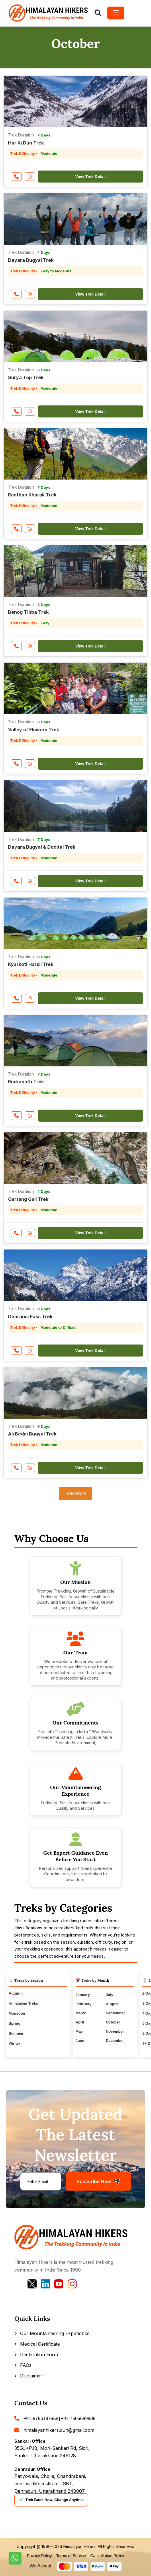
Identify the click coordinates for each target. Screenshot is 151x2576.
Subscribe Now (98, 2181)
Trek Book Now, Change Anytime (51, 2500)
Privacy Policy (39, 2555)
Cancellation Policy (107, 2555)
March (81, 2013)
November (115, 2031)
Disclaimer (31, 2376)
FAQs (26, 2365)
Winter (14, 2043)
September (115, 2013)
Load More (75, 1493)
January (83, 1995)
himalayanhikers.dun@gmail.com (58, 2430)
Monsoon (17, 2013)
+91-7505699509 (78, 2418)
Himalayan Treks (23, 2003)
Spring (14, 2023)
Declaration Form (39, 2354)
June (80, 2040)
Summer (16, 2033)
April (80, 2022)
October (113, 2022)
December (115, 2040)
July (109, 1995)
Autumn (16, 1993)
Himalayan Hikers (79, 2546)
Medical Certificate (40, 2344)
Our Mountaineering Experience (55, 2333)
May (79, 2031)
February (84, 2004)
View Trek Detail (90, 176)
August (112, 2004)
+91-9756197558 (40, 2418)
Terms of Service (71, 2555)
